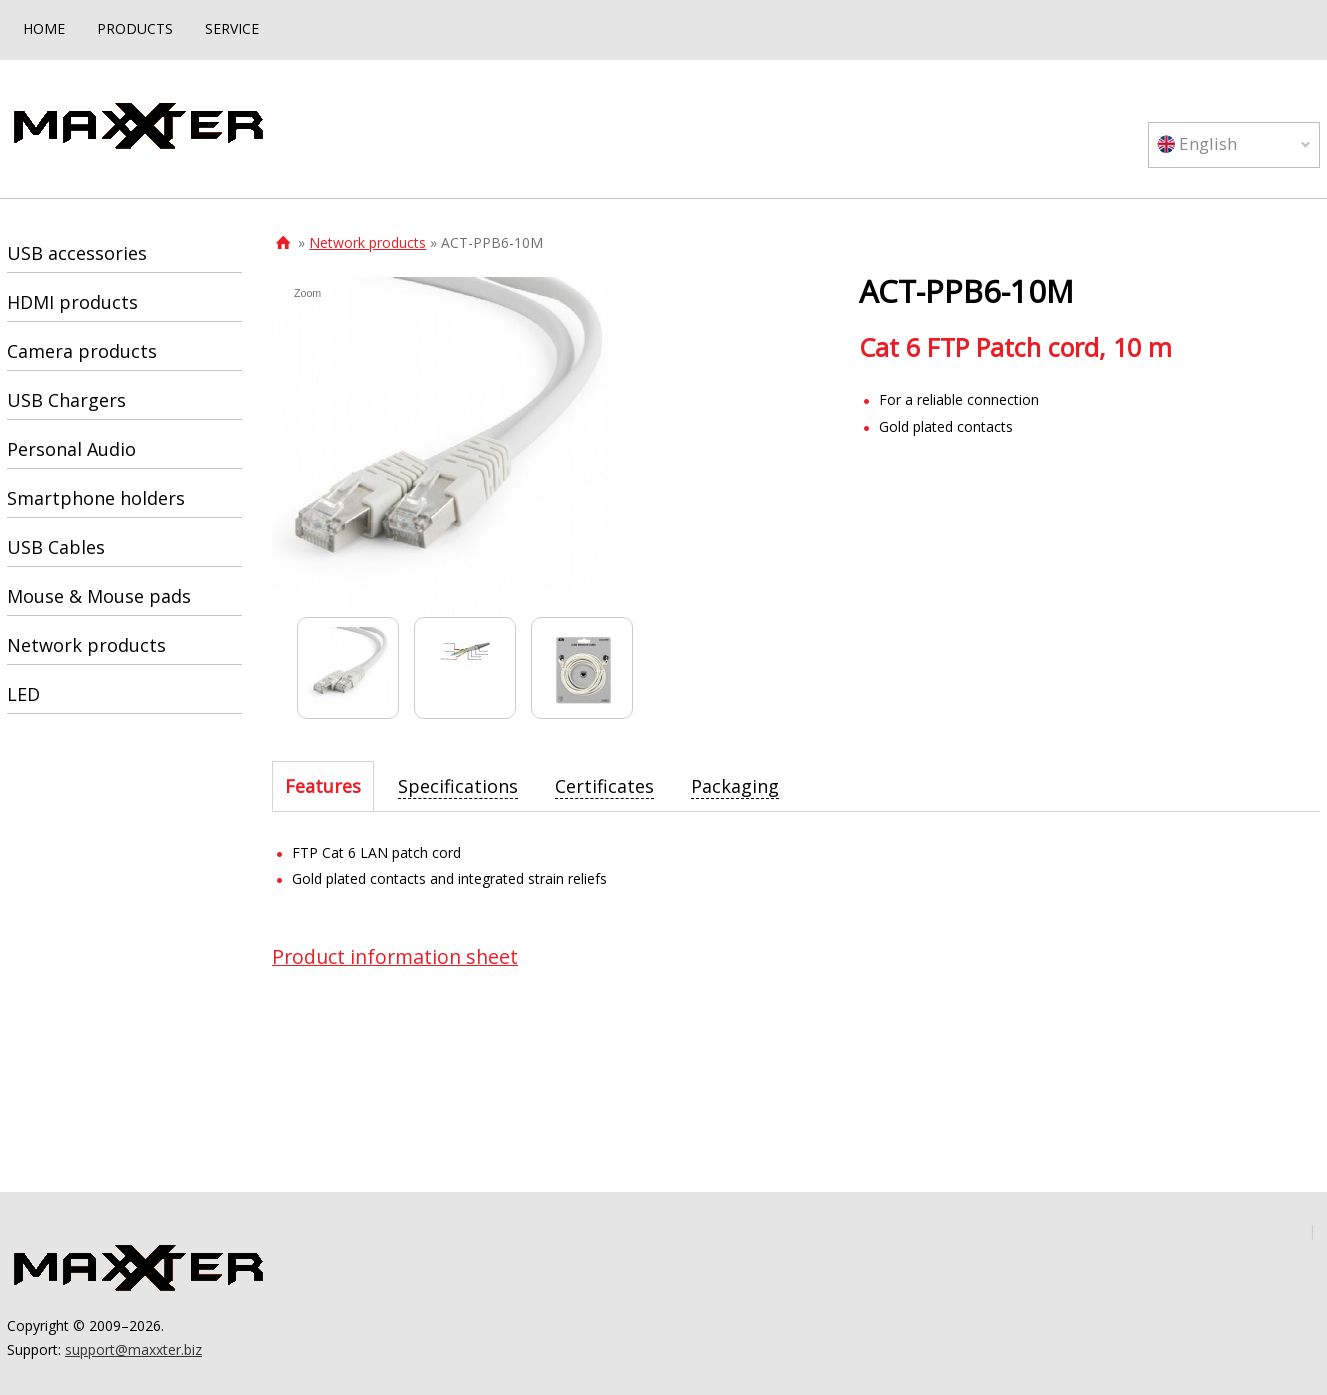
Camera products (82, 351)
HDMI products (72, 302)
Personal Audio (71, 449)
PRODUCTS (135, 28)
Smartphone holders (96, 498)
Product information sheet (395, 956)
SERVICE (232, 28)
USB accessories (77, 253)
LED (23, 694)
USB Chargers (66, 400)
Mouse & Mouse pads (99, 596)
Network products (367, 242)
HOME (44, 28)
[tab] (323, 786)
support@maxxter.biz (133, 1349)
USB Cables (56, 547)
